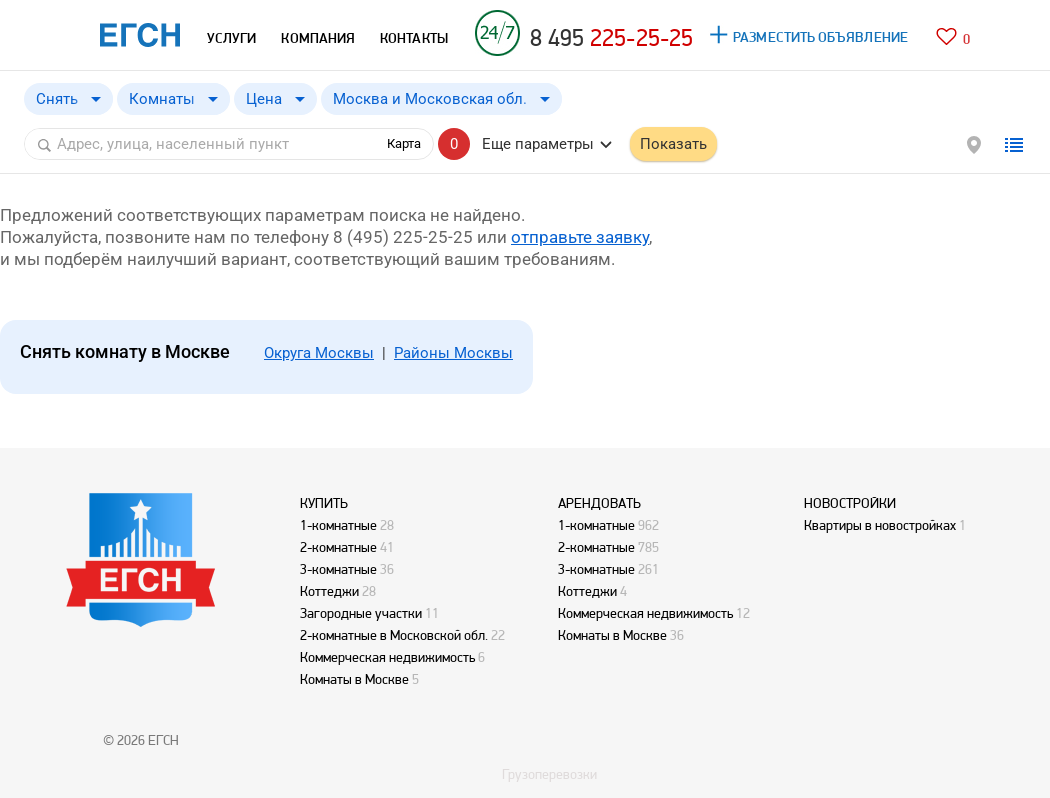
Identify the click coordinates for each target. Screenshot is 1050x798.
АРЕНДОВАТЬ (599, 503)
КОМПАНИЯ (318, 38)
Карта (404, 143)
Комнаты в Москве (354, 679)
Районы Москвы (453, 353)
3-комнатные (338, 569)
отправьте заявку (580, 237)
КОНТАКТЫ (414, 38)
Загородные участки (361, 613)
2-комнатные (338, 547)
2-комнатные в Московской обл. (394, 635)
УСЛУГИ (231, 38)
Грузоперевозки (549, 774)
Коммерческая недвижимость (387, 657)
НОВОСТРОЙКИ (850, 503)
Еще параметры (538, 144)
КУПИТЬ (324, 503)
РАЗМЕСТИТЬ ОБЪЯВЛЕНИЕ (820, 37)
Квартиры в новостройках (880, 525)
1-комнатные (338, 525)
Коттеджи (329, 591)
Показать (673, 144)
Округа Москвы (319, 353)
